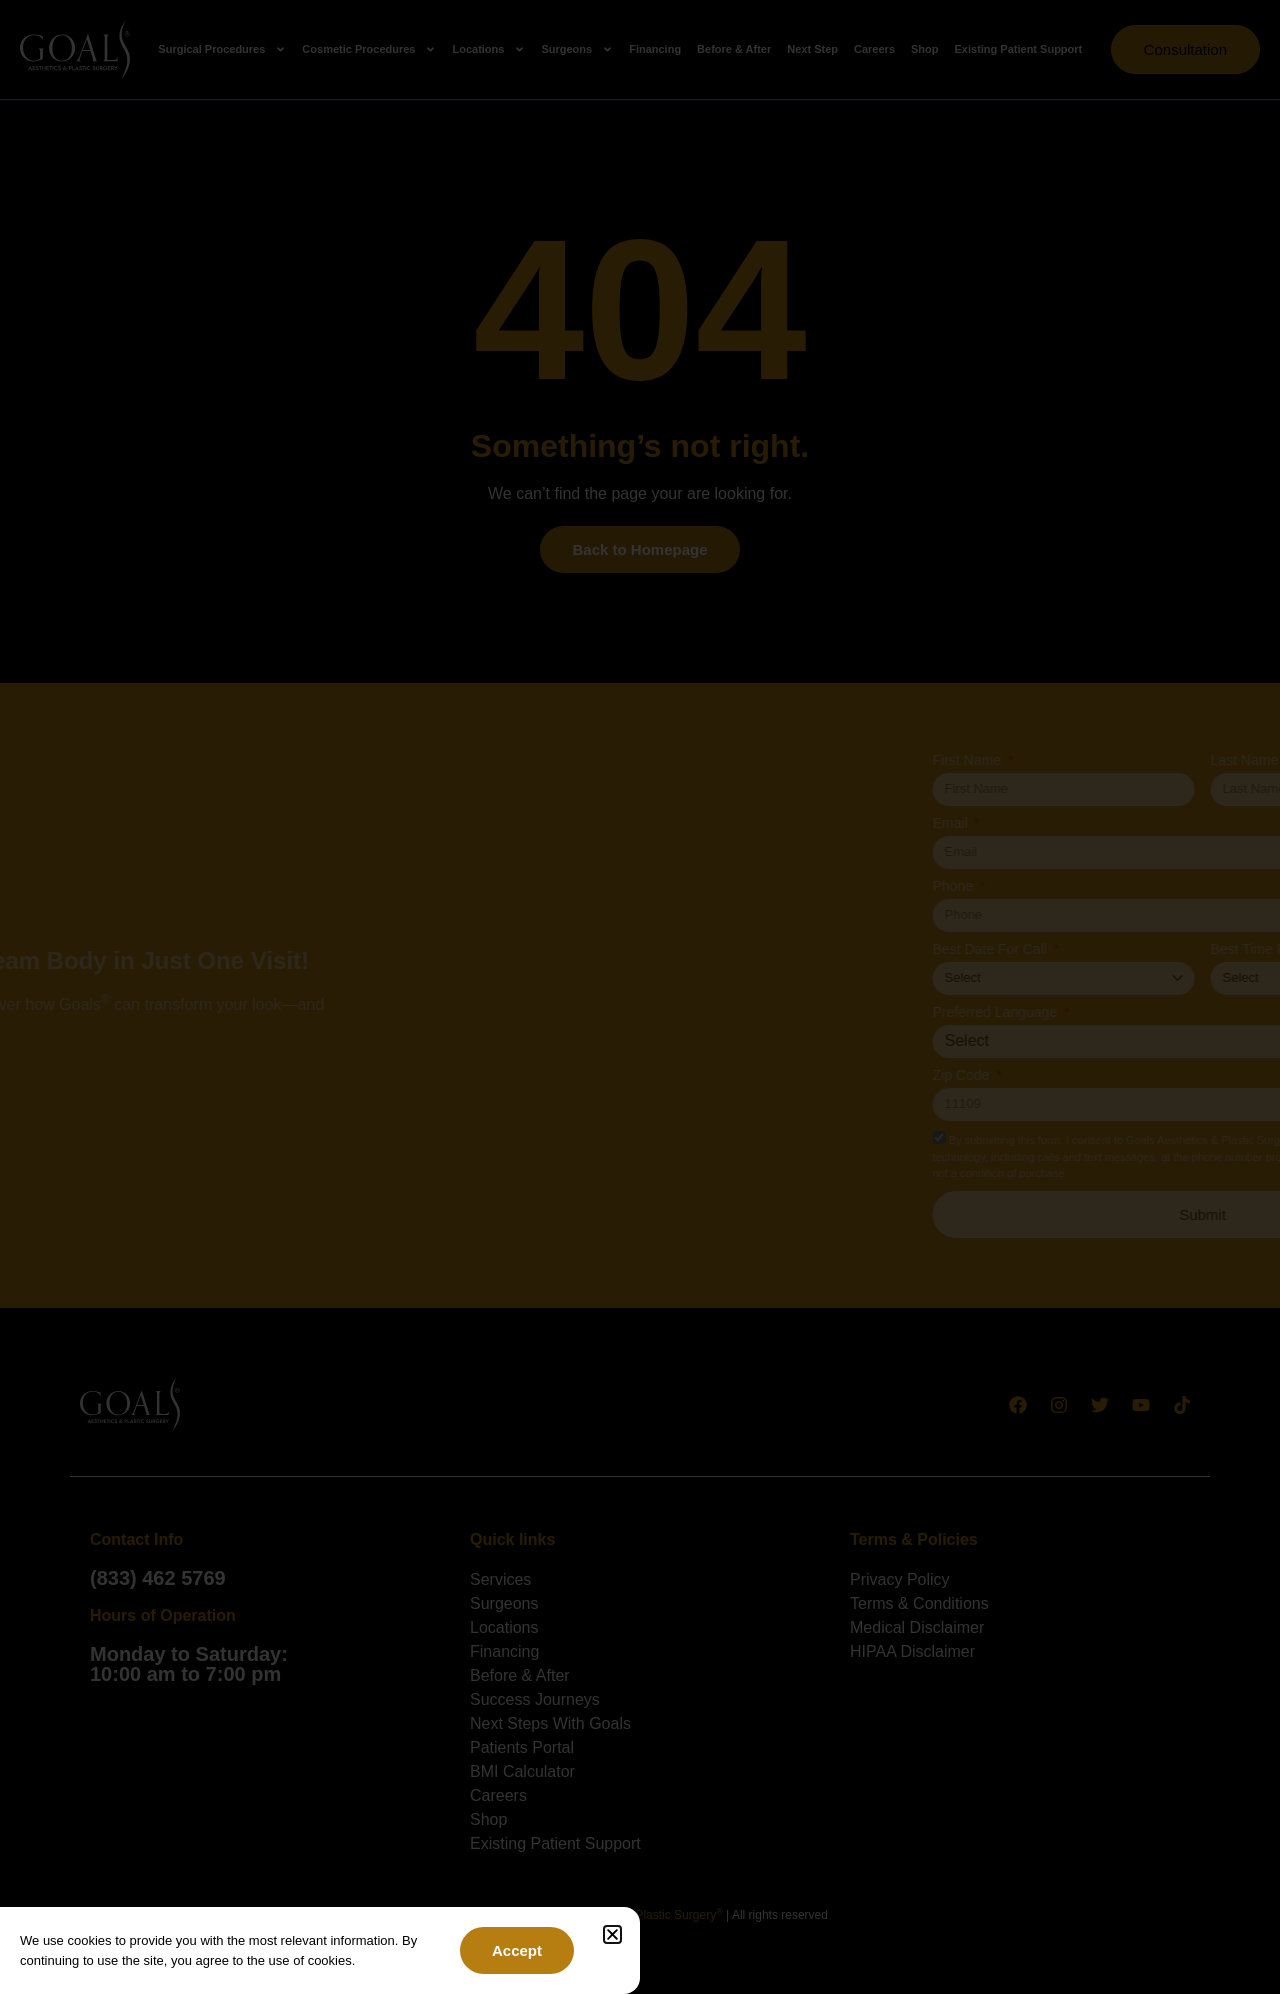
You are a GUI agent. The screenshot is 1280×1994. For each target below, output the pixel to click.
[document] (640, 997)
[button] (612, 1934)
